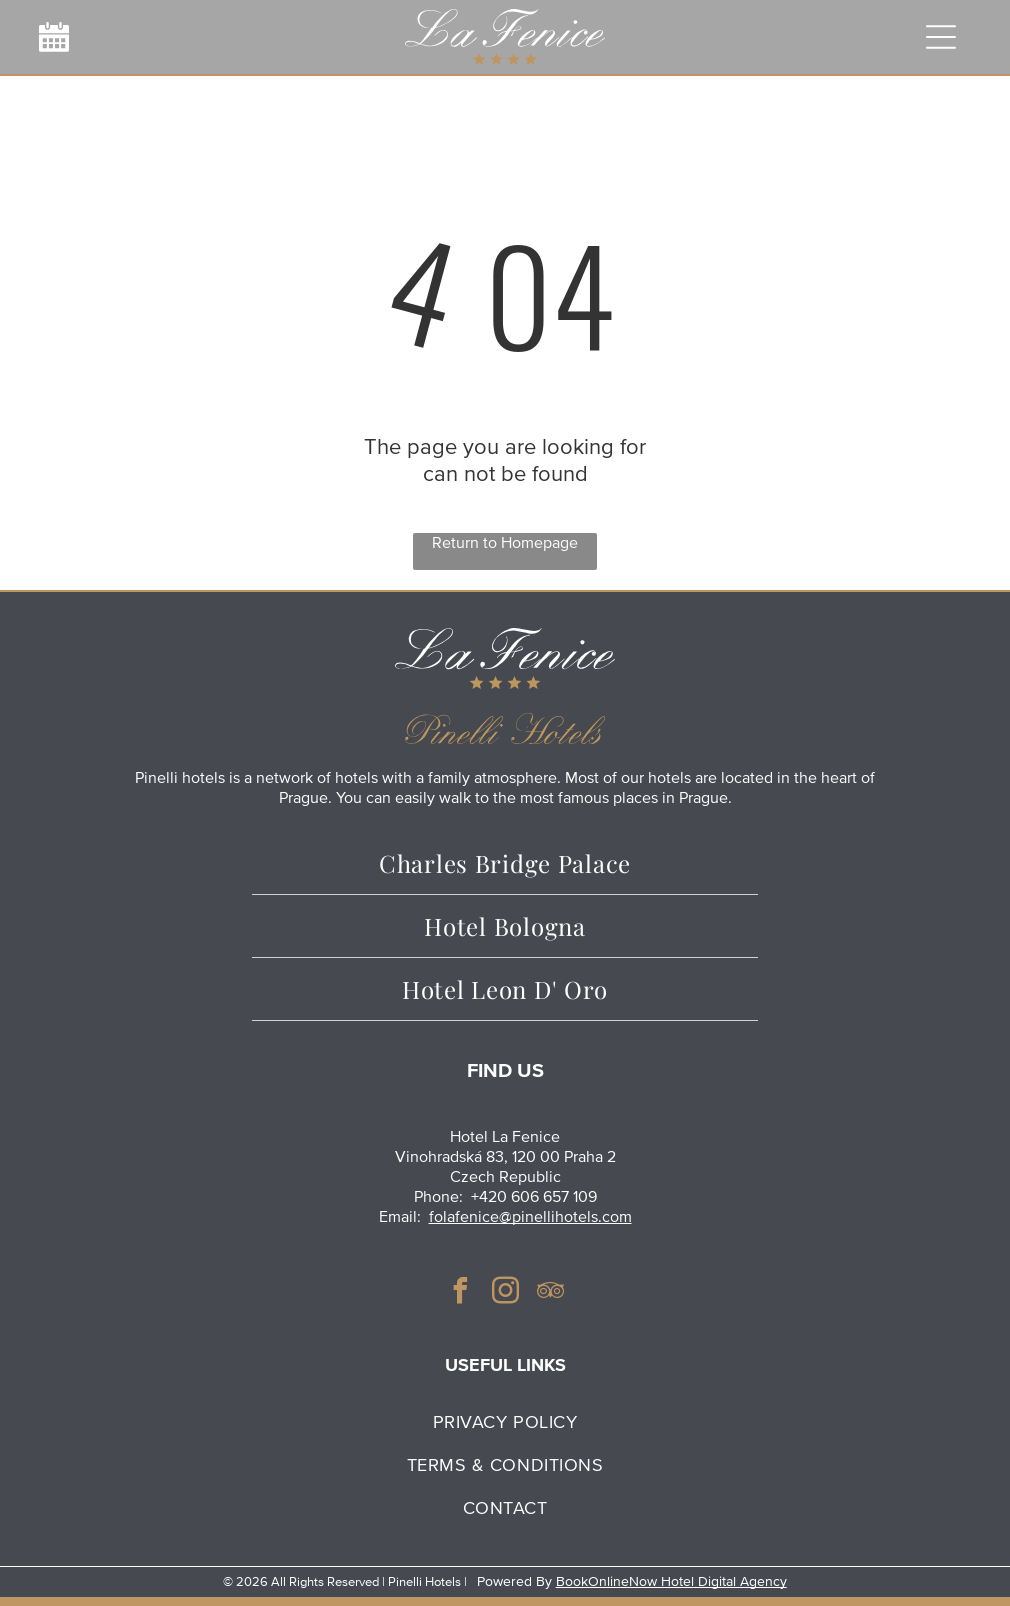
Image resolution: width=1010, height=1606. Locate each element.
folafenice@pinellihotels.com (530, 1217)
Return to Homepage (505, 543)
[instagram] (505, 1293)
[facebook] (460, 1293)
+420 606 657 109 (534, 1197)
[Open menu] (940, 37)
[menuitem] (505, 1421)
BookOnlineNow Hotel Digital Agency (671, 1581)
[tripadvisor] (550, 1293)
